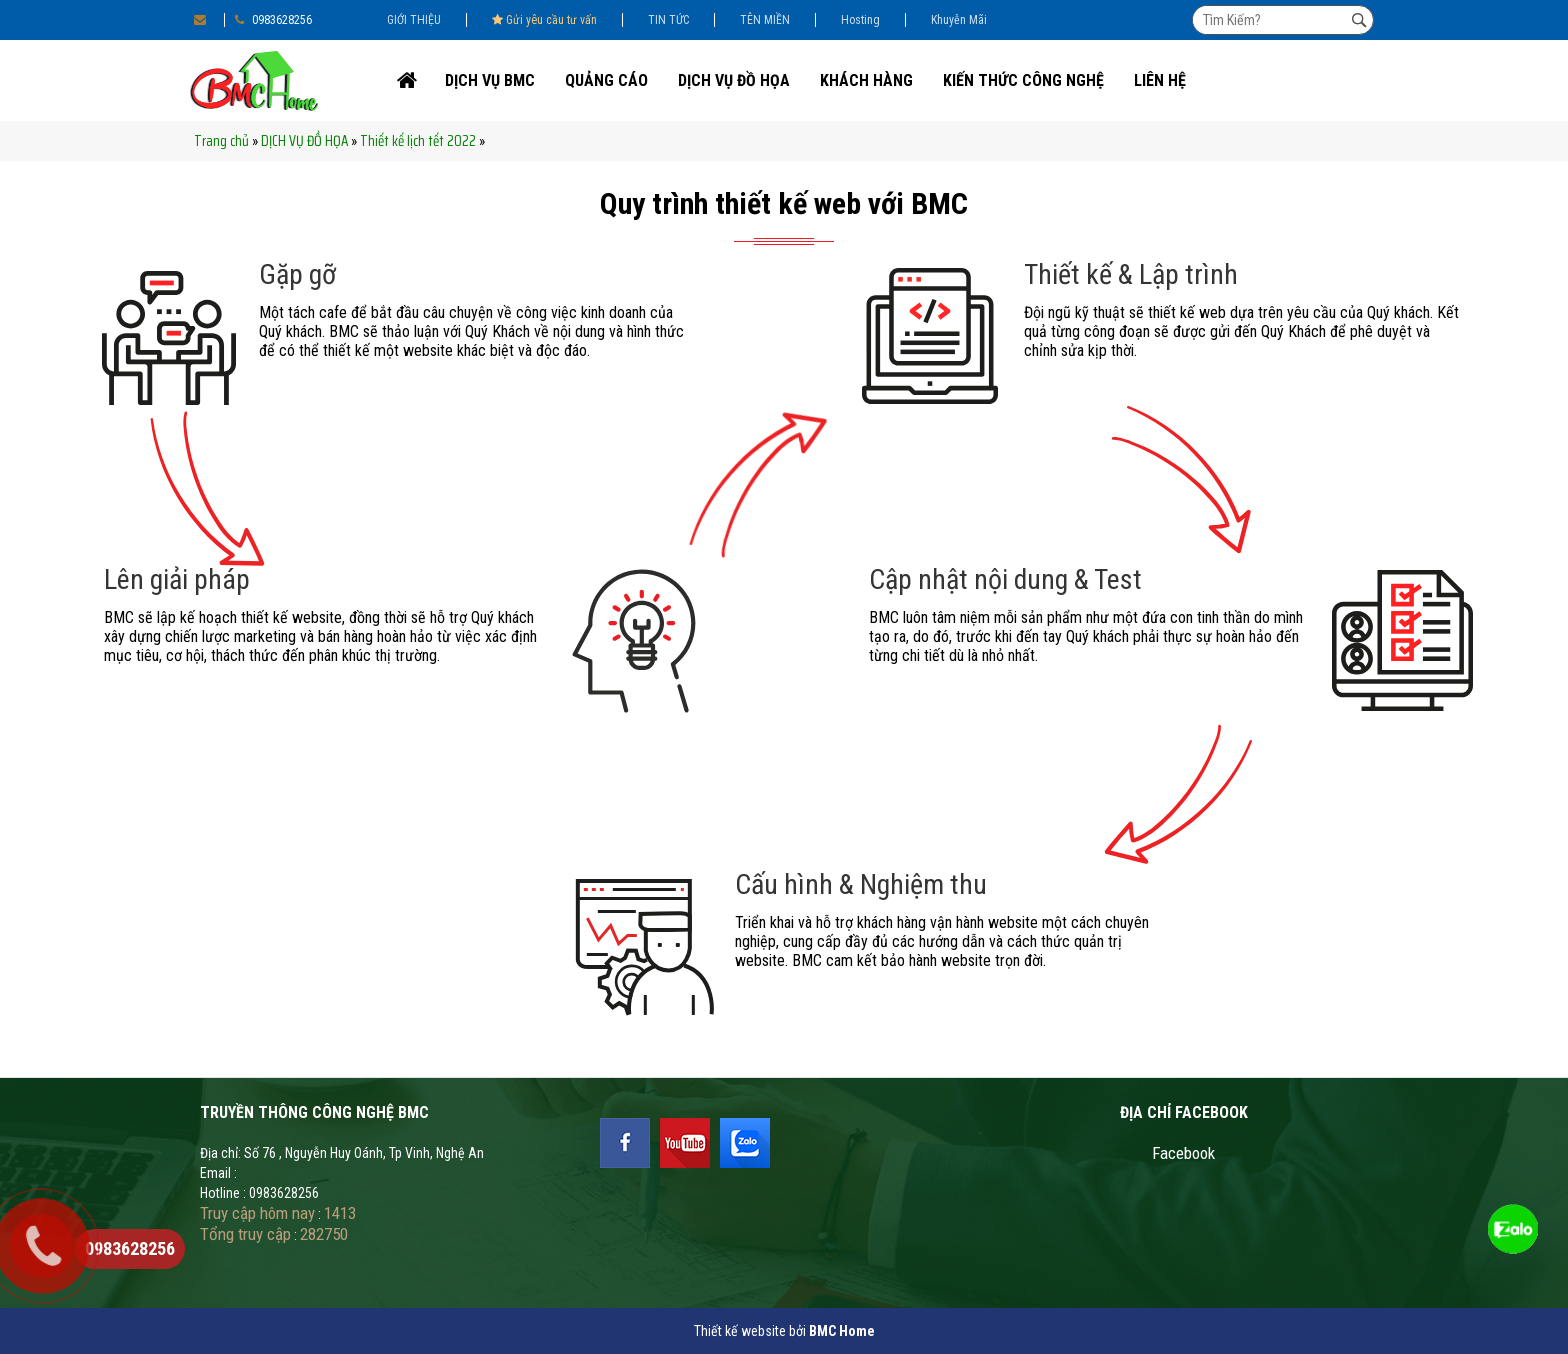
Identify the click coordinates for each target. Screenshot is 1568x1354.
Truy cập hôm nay (257, 1213)
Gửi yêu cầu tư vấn (544, 20)
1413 (340, 1213)
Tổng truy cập (245, 1234)
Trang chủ (221, 141)
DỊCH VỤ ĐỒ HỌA (734, 80)
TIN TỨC (668, 20)
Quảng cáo (606, 80)
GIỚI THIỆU (414, 20)
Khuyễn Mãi (959, 20)
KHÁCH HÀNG (866, 80)
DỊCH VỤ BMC (490, 80)
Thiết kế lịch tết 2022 (418, 141)
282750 (324, 1234)
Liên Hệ (1160, 80)
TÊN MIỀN (765, 20)
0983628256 (273, 20)
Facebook (1183, 1153)
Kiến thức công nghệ (1023, 80)
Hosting (860, 20)
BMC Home (842, 1331)
